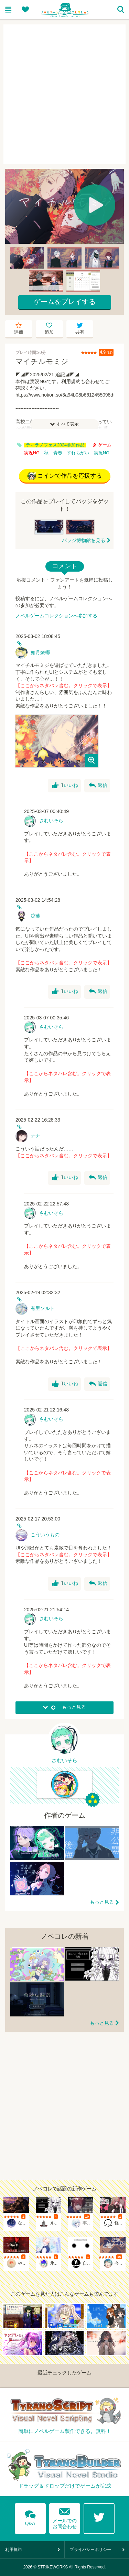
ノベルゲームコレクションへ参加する (56, 615)
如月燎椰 (40, 652)
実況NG (101, 453)
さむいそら (51, 820)
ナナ (35, 1135)
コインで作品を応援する (65, 476)
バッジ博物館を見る (83, 540)
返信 (98, 785)
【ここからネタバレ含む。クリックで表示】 (63, 685)
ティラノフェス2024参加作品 (55, 445)
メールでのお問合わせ (65, 2516)
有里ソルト (43, 1308)
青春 (57, 453)
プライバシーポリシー (90, 2549)
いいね (65, 785)
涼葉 (35, 916)
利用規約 (13, 2549)
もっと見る (102, 1902)
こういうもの (45, 1534)
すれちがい (78, 453)
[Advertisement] (64, 94)
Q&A (30, 2516)
